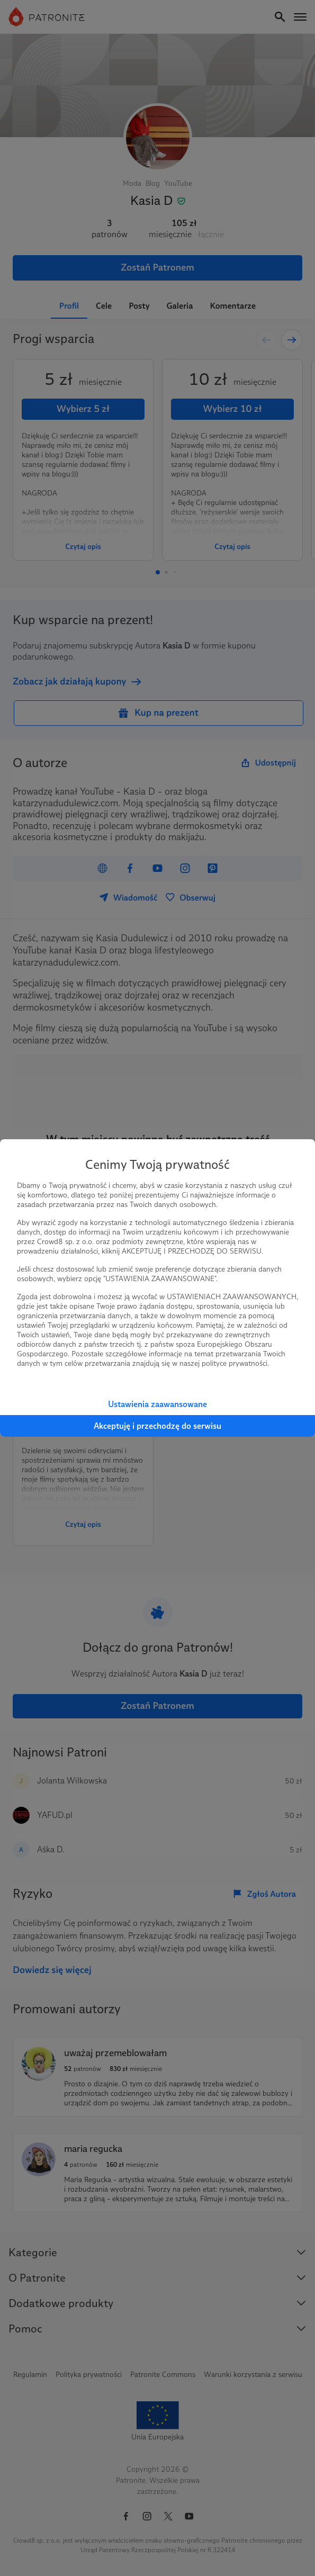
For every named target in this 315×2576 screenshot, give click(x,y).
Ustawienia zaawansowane (157, 1404)
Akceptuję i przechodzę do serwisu (157, 1425)
